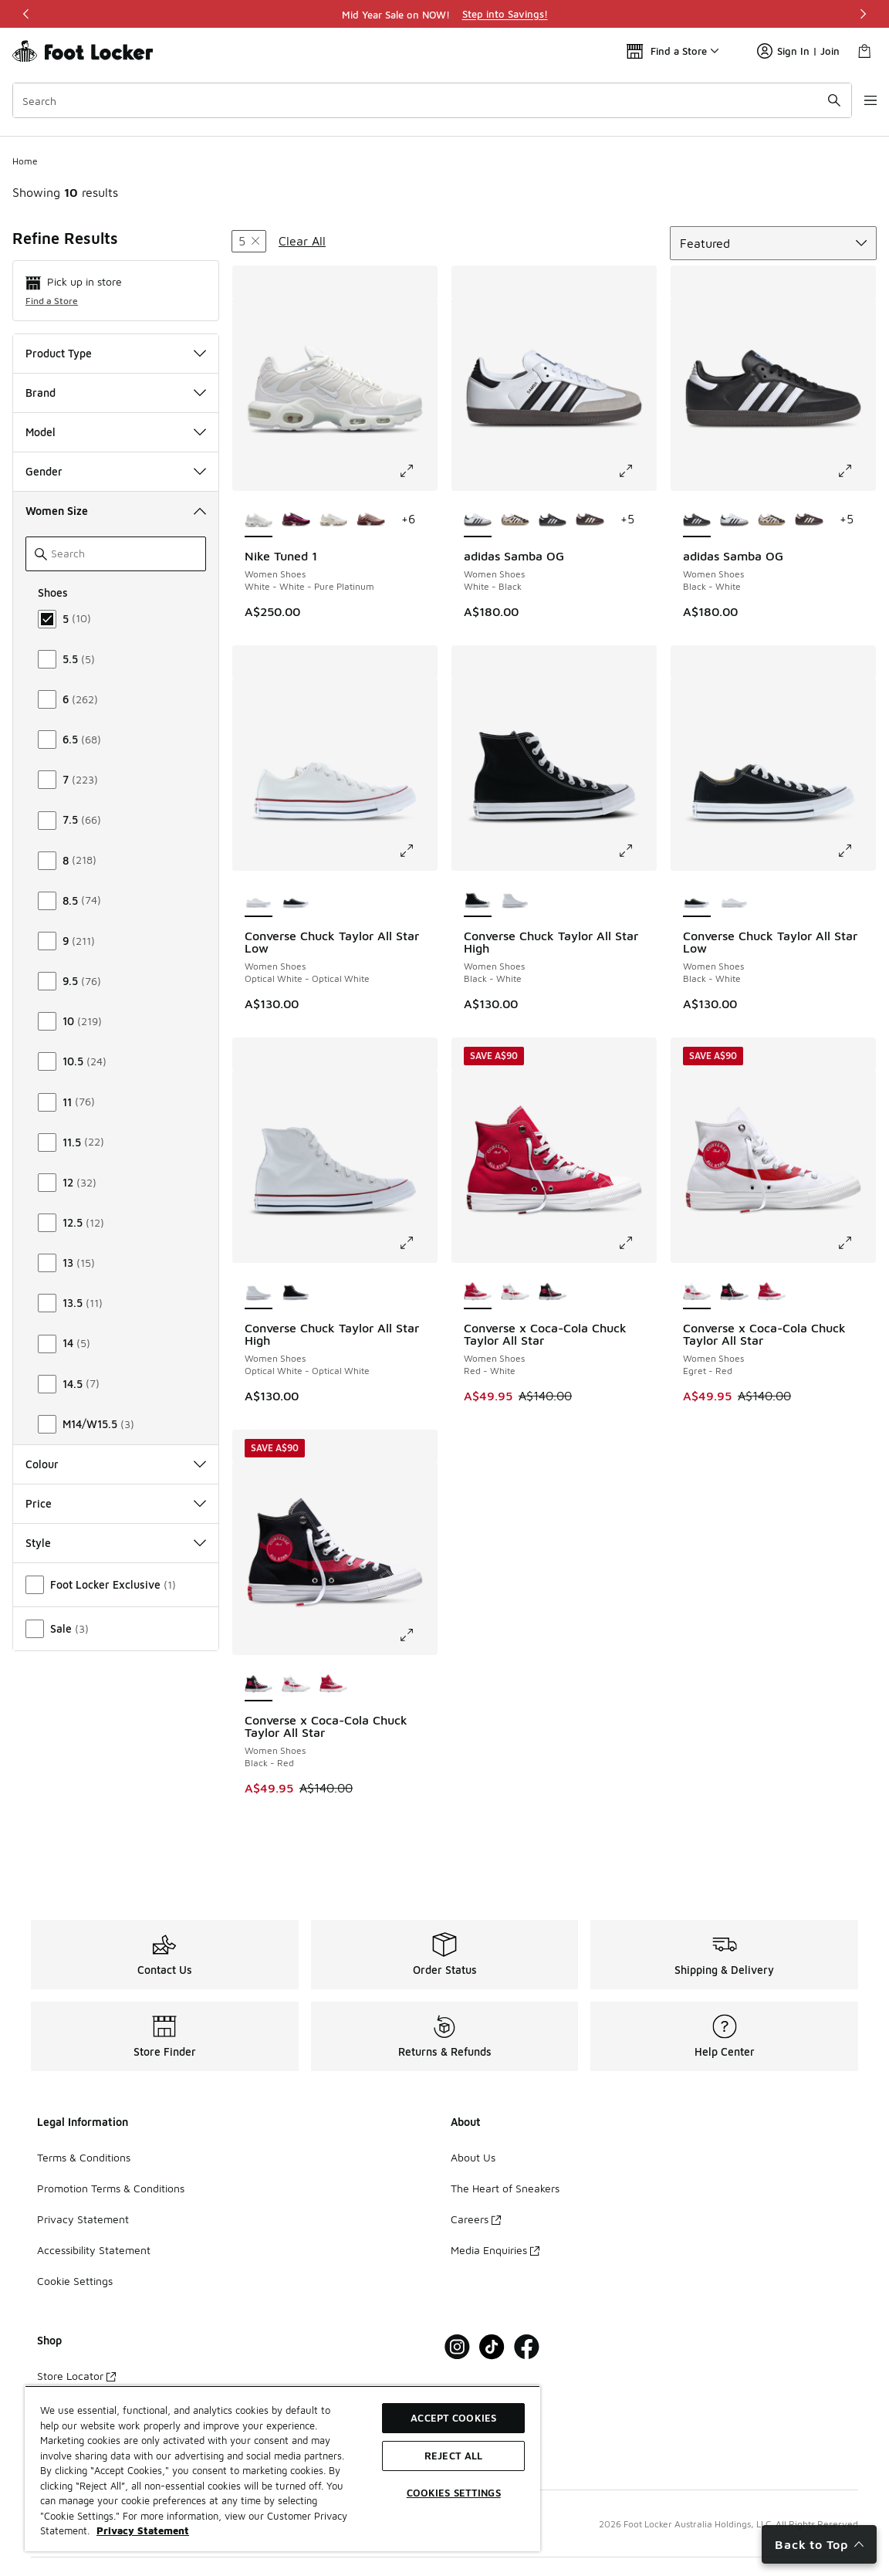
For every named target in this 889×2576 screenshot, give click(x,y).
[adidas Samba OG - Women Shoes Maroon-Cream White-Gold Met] (589, 520)
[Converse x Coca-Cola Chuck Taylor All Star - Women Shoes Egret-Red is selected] (697, 1292)
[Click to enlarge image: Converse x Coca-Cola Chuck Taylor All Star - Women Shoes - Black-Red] (417, 1635)
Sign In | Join (798, 51)
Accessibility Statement (93, 2249)
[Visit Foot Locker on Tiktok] (492, 2347)
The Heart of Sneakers (505, 2188)
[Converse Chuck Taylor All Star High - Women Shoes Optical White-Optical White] (515, 900)
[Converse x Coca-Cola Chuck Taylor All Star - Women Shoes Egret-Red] (515, 1292)
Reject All (453, 2455)
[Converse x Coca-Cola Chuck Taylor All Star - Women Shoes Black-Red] (552, 1292)
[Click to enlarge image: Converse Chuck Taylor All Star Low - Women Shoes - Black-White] (856, 851)
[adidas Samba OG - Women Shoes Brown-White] (515, 520)
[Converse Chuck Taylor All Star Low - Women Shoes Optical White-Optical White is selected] (258, 900)
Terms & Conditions (83, 2157)
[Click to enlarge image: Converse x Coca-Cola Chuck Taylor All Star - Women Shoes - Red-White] (637, 1243)
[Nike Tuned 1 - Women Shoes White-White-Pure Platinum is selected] (258, 520)
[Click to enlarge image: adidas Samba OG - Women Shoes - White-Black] (637, 471)
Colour (115, 1464)
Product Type (115, 353)
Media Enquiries (495, 2249)
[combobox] (423, 100)
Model (115, 431)
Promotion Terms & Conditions (110, 2188)
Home (25, 161)
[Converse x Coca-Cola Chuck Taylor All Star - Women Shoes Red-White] (772, 1292)
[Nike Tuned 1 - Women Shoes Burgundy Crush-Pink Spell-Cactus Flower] (295, 520)
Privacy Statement (83, 2219)
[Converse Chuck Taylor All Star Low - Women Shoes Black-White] (295, 900)
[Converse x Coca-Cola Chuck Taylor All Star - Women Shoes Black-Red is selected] (258, 1684)
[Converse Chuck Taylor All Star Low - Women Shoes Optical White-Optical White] (734, 900)
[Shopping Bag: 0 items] (864, 51)
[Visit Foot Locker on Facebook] (526, 2347)
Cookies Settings (454, 2492)
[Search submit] (816, 100)
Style (115, 1542)
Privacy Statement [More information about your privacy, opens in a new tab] (142, 2530)
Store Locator (76, 2375)
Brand (115, 392)
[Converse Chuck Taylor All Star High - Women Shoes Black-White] (295, 1292)
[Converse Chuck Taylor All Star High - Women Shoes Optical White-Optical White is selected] (258, 1292)
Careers (476, 2219)
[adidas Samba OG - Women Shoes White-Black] (734, 520)
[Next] (862, 14)
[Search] (423, 100)
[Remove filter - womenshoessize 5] (249, 241)
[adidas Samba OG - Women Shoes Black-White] (552, 520)
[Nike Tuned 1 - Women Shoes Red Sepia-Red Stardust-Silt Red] (370, 520)
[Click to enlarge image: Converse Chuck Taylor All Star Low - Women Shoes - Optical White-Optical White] (417, 851)
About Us (473, 2157)
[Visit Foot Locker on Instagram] (457, 2347)
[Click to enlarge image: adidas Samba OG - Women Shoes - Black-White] (856, 471)
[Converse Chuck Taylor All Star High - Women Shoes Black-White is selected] (478, 900)
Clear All (302, 241)
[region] (444, 14)
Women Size (115, 510)
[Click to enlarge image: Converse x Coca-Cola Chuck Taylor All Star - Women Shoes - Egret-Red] (856, 1243)
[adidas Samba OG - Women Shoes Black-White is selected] (697, 520)
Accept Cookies (453, 2418)
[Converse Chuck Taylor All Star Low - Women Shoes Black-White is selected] (697, 900)
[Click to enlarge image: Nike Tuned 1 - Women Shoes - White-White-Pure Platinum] (417, 471)
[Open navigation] (858, 100)
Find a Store (51, 300)
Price (115, 1503)
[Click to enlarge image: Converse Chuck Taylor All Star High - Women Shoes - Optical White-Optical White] (417, 1243)
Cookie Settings (75, 2280)
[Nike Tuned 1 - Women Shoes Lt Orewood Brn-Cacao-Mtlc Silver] (333, 520)
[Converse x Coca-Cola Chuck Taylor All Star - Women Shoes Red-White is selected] (478, 1292)
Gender (115, 471)
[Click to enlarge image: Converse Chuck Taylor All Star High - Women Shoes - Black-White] (637, 851)
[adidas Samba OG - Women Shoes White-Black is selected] (478, 520)
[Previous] (26, 14)
